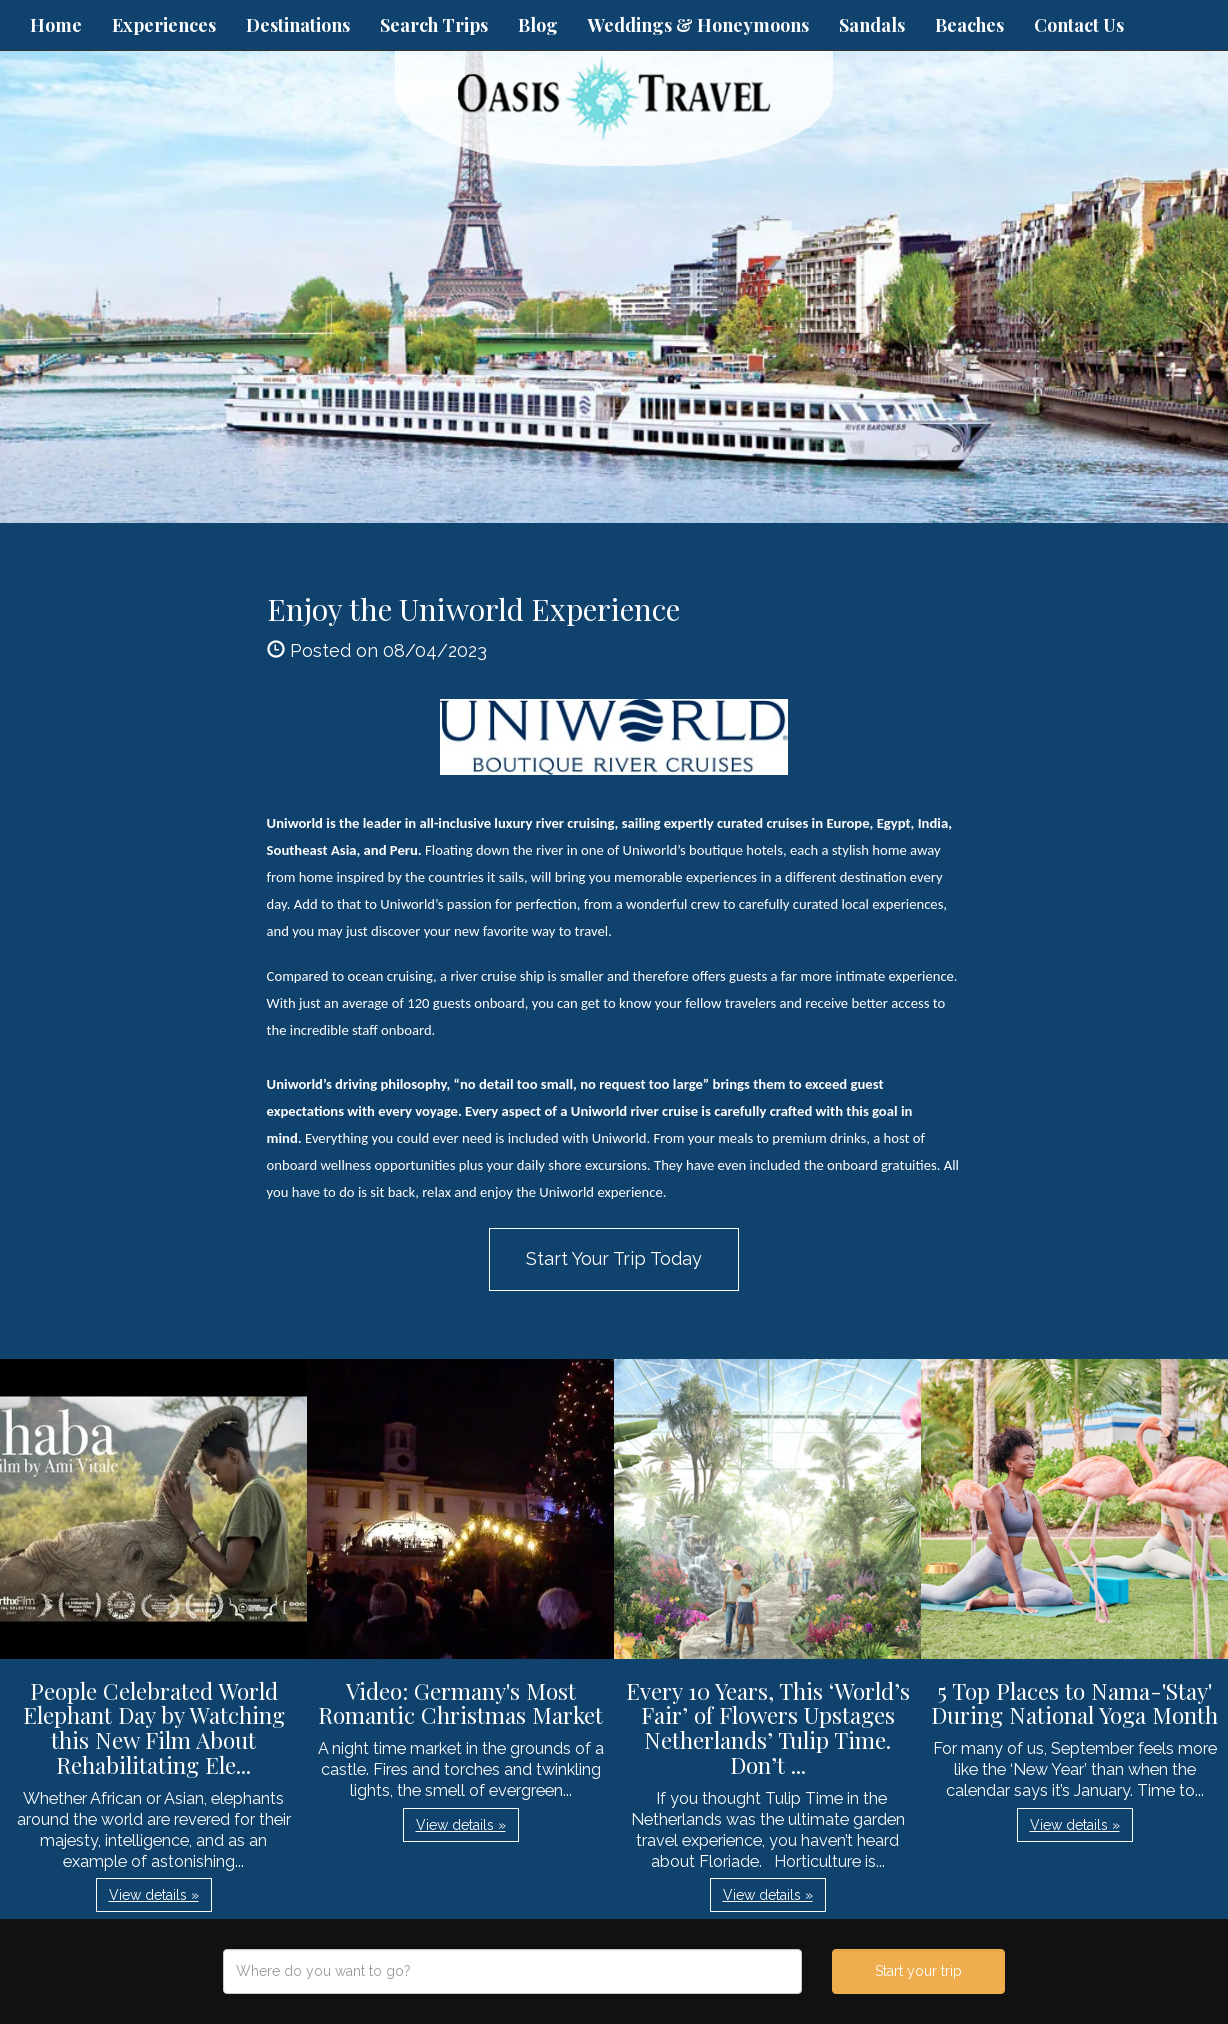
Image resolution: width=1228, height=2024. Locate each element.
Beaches (969, 25)
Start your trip (918, 1971)
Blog (538, 25)
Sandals (872, 25)
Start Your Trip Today (614, 1258)
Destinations (298, 25)
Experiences (164, 25)
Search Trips (434, 25)
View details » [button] (154, 1895)
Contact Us (1079, 25)
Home (56, 25)
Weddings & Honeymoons (698, 25)
